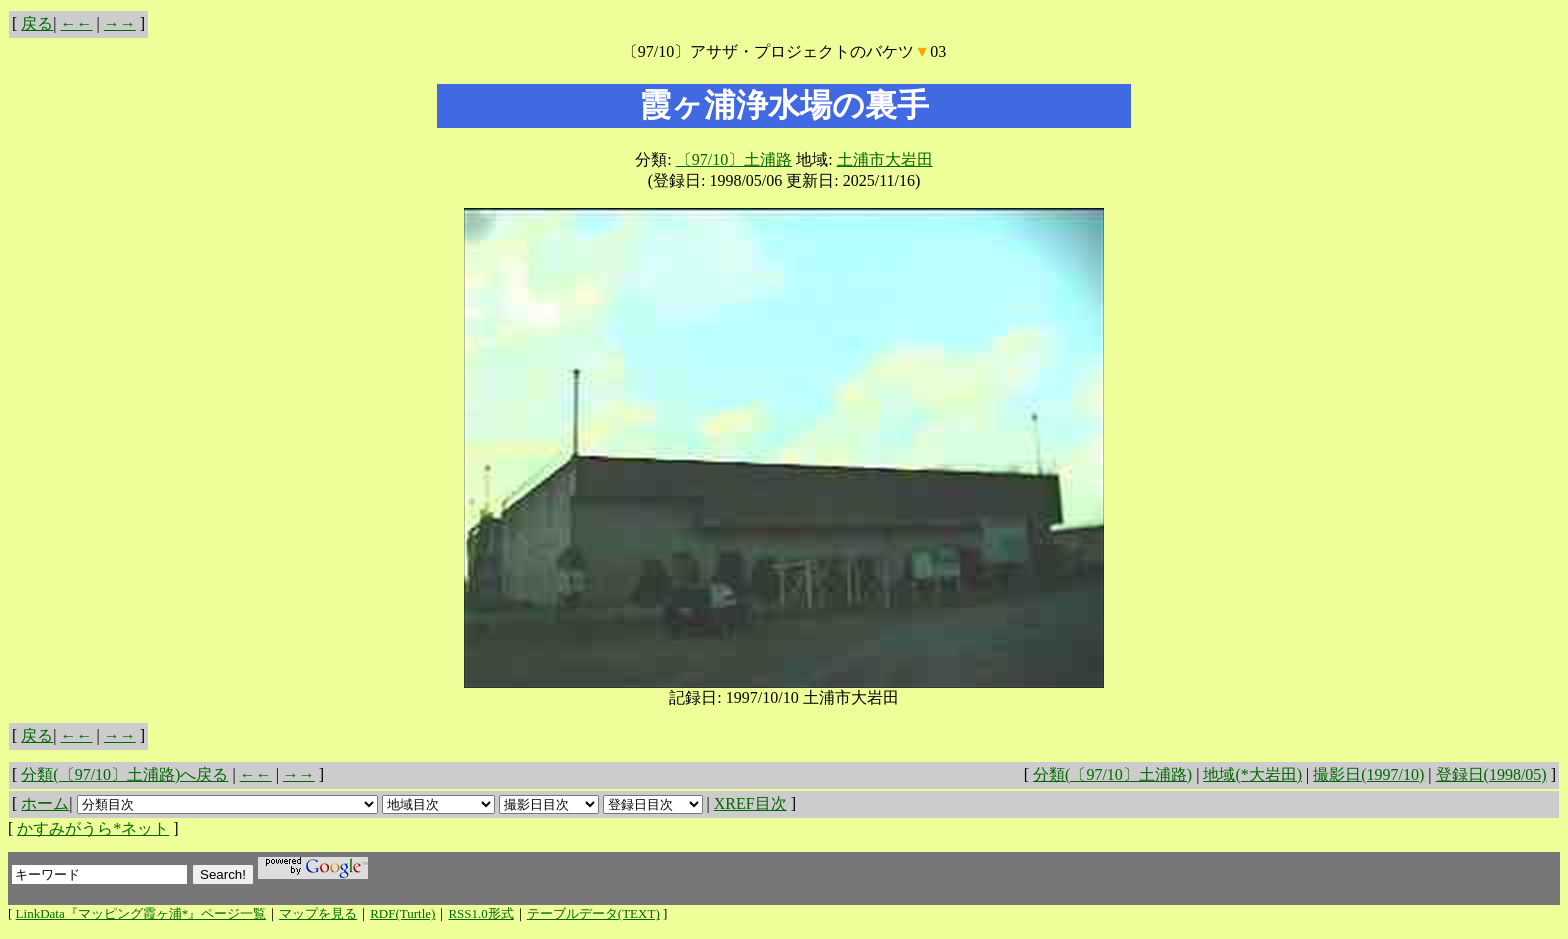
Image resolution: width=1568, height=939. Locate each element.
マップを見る (318, 913)
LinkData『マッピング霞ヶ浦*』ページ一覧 (141, 913)
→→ (120, 23)
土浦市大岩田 (885, 159)
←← (77, 23)
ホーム (45, 803)
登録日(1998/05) (1491, 774)
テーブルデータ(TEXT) (593, 913)
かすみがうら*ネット (93, 828)
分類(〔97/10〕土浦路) (1112, 774)
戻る (37, 23)
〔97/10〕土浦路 (734, 159)
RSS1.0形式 (480, 913)
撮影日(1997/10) (1368, 774)
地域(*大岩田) (1252, 774)
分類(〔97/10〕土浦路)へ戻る (124, 774)
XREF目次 (750, 803)
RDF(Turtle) (402, 913)
